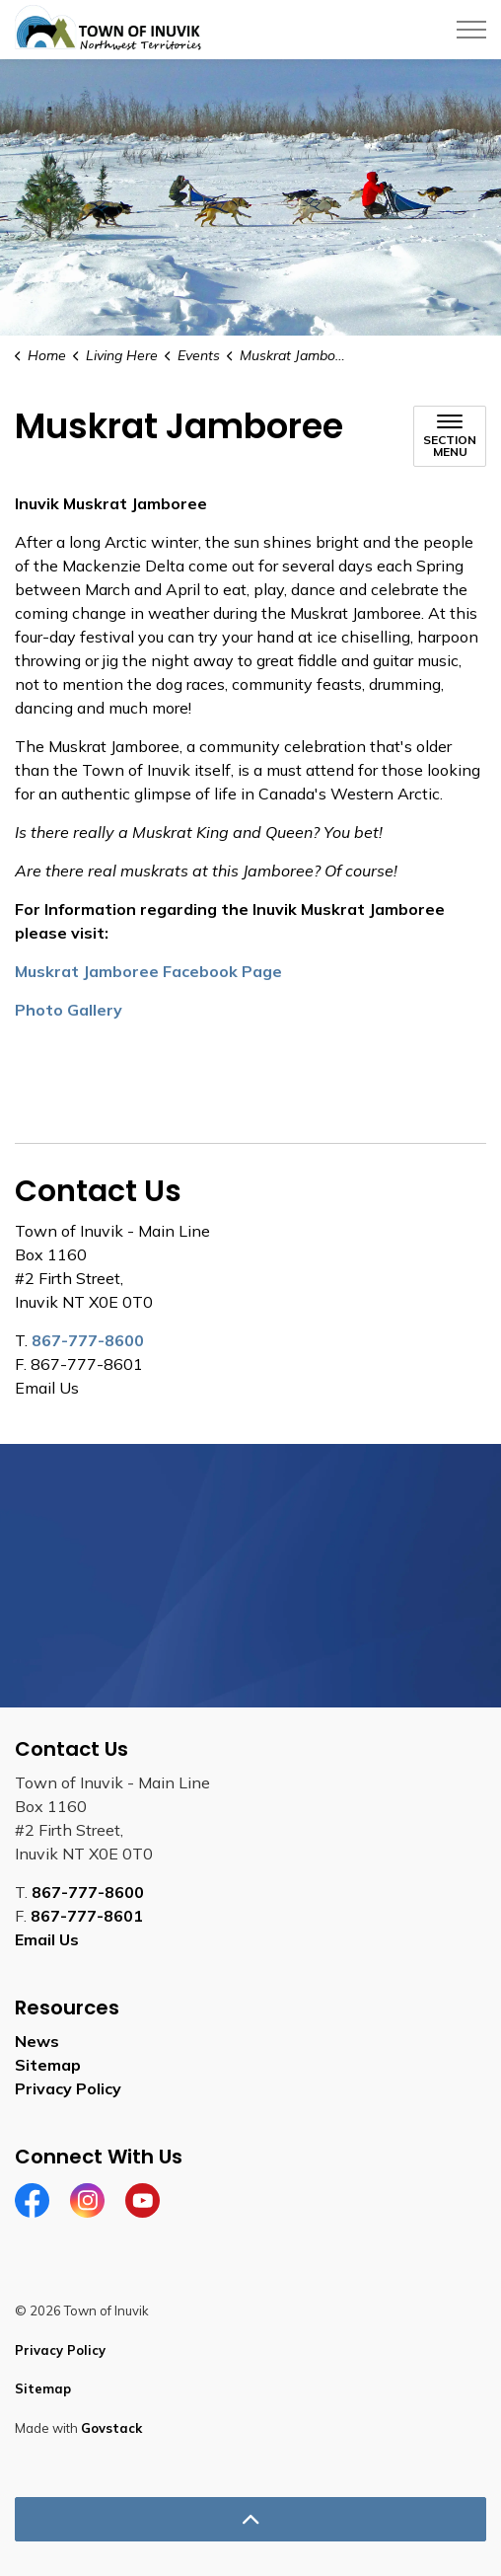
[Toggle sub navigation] (449, 436)
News (37, 2041)
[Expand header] (471, 29)
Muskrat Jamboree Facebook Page (148, 971)
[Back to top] (250, 2519)
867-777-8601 (87, 1916)
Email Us (47, 1939)
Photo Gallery (68, 1010)
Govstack (111, 2428)
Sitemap (48, 2065)
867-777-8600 (88, 1340)
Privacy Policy (68, 2088)
